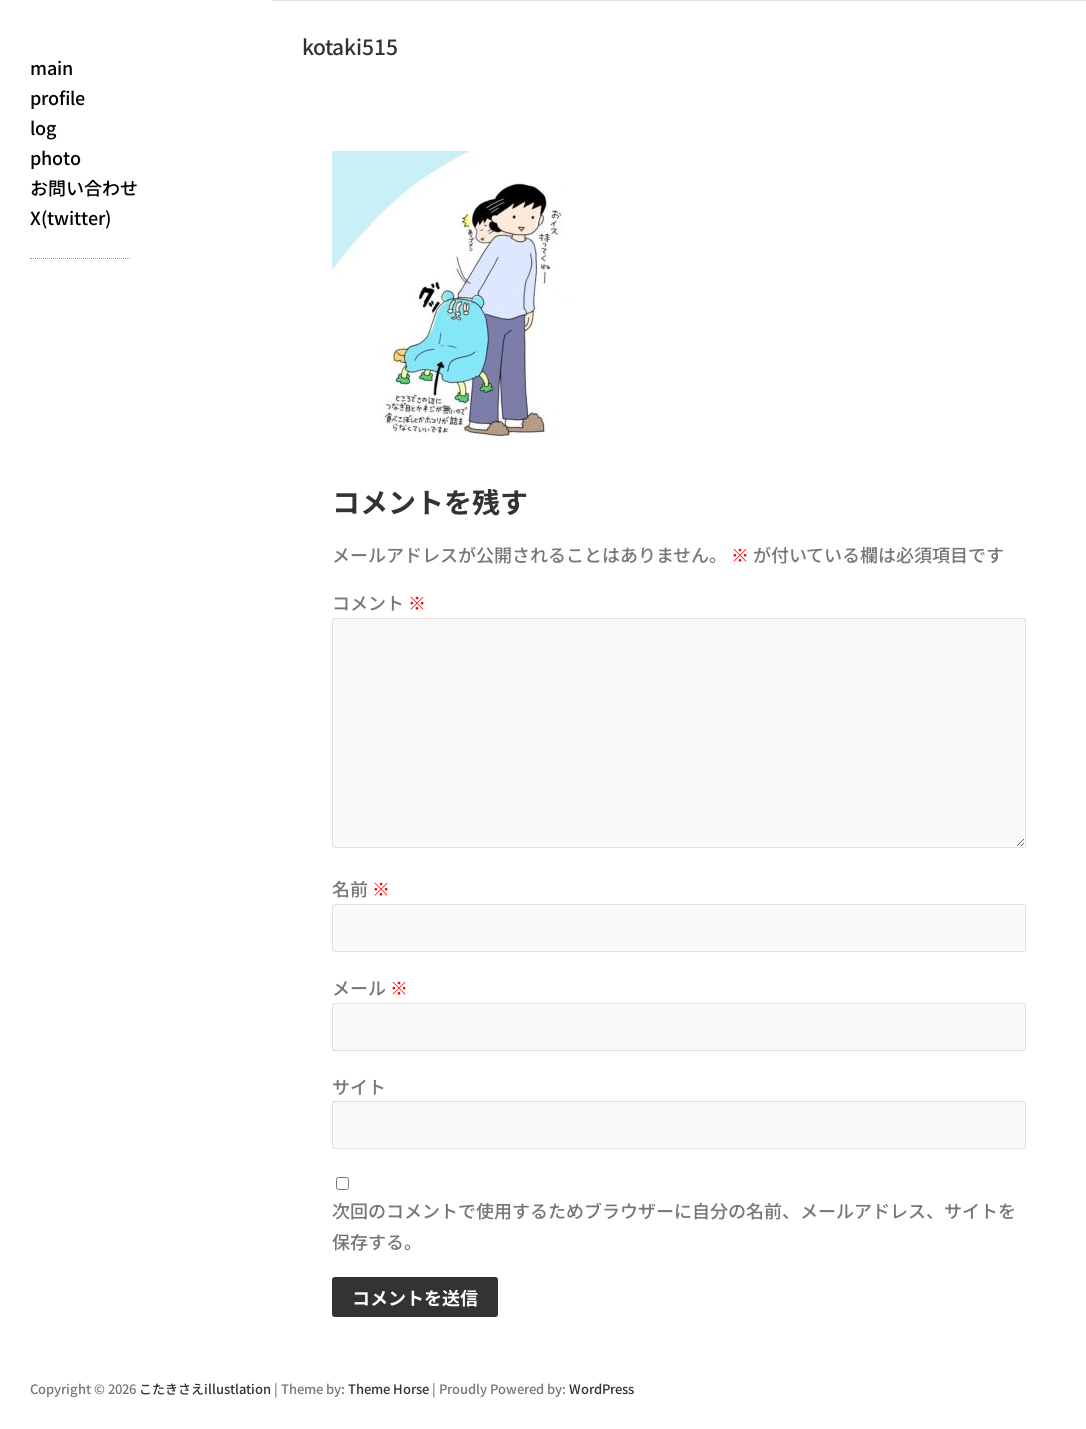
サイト (359, 1086)
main (51, 67)
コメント (379, 602)
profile (57, 97)
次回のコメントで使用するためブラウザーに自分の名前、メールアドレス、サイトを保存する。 (674, 1225)
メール (370, 987)
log (43, 127)
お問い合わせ (84, 187)
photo (55, 157)
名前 (361, 888)
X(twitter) (70, 217)
